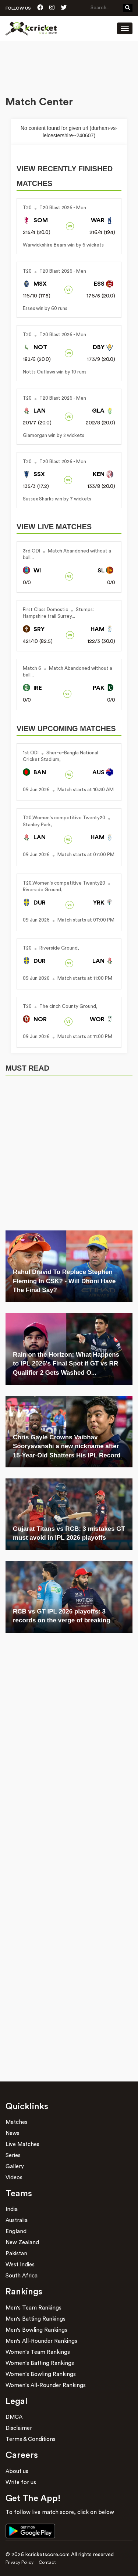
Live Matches (22, 2144)
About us (17, 2471)
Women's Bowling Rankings (41, 2374)
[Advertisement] (69, 68)
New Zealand (22, 2242)
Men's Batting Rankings (36, 2319)
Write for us (21, 2482)
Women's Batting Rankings (40, 2363)
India (12, 2209)
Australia (17, 2220)
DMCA (14, 2417)
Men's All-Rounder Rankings (41, 2341)
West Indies (20, 2264)
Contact (47, 2562)
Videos (14, 2177)
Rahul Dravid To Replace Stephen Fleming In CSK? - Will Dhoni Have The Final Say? (64, 1281)
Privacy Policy (19, 2562)
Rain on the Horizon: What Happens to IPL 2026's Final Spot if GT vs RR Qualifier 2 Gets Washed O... (66, 1363)
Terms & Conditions (31, 2439)
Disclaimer (19, 2428)
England (16, 2231)
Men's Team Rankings (33, 2308)
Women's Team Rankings (38, 2352)
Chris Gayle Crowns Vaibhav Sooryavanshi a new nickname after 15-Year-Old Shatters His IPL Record (67, 1446)
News (13, 2133)
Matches (17, 2122)
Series (13, 2155)
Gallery (15, 2166)
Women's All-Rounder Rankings (46, 2385)
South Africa (22, 2276)
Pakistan (16, 2253)
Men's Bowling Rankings (36, 2330)
